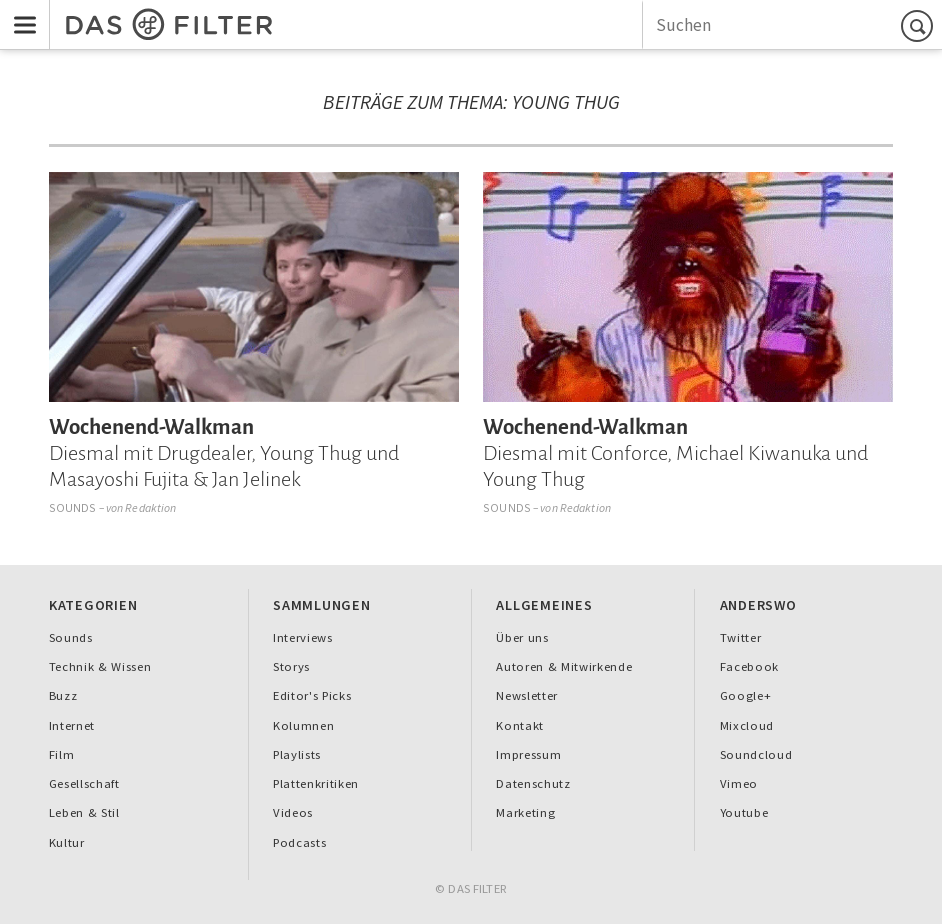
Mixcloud (747, 725)
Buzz (63, 695)
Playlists (297, 754)
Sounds (73, 507)
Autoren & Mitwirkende (564, 666)
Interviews (303, 637)
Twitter (741, 637)
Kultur (67, 842)
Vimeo (739, 783)
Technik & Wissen (100, 666)
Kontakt (520, 725)
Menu (19, 12)
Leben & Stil (84, 812)
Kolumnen (303, 725)
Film (62, 754)
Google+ (746, 695)
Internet (72, 725)
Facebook (749, 666)
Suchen (920, 25)
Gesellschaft (84, 783)
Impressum (528, 754)
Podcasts (299, 842)
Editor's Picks (312, 695)
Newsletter (527, 695)
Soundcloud (756, 754)
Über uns (522, 637)
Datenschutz (533, 783)
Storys (291, 666)
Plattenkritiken (316, 783)
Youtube (744, 812)
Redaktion (150, 507)
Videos (293, 812)
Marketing (525, 812)
